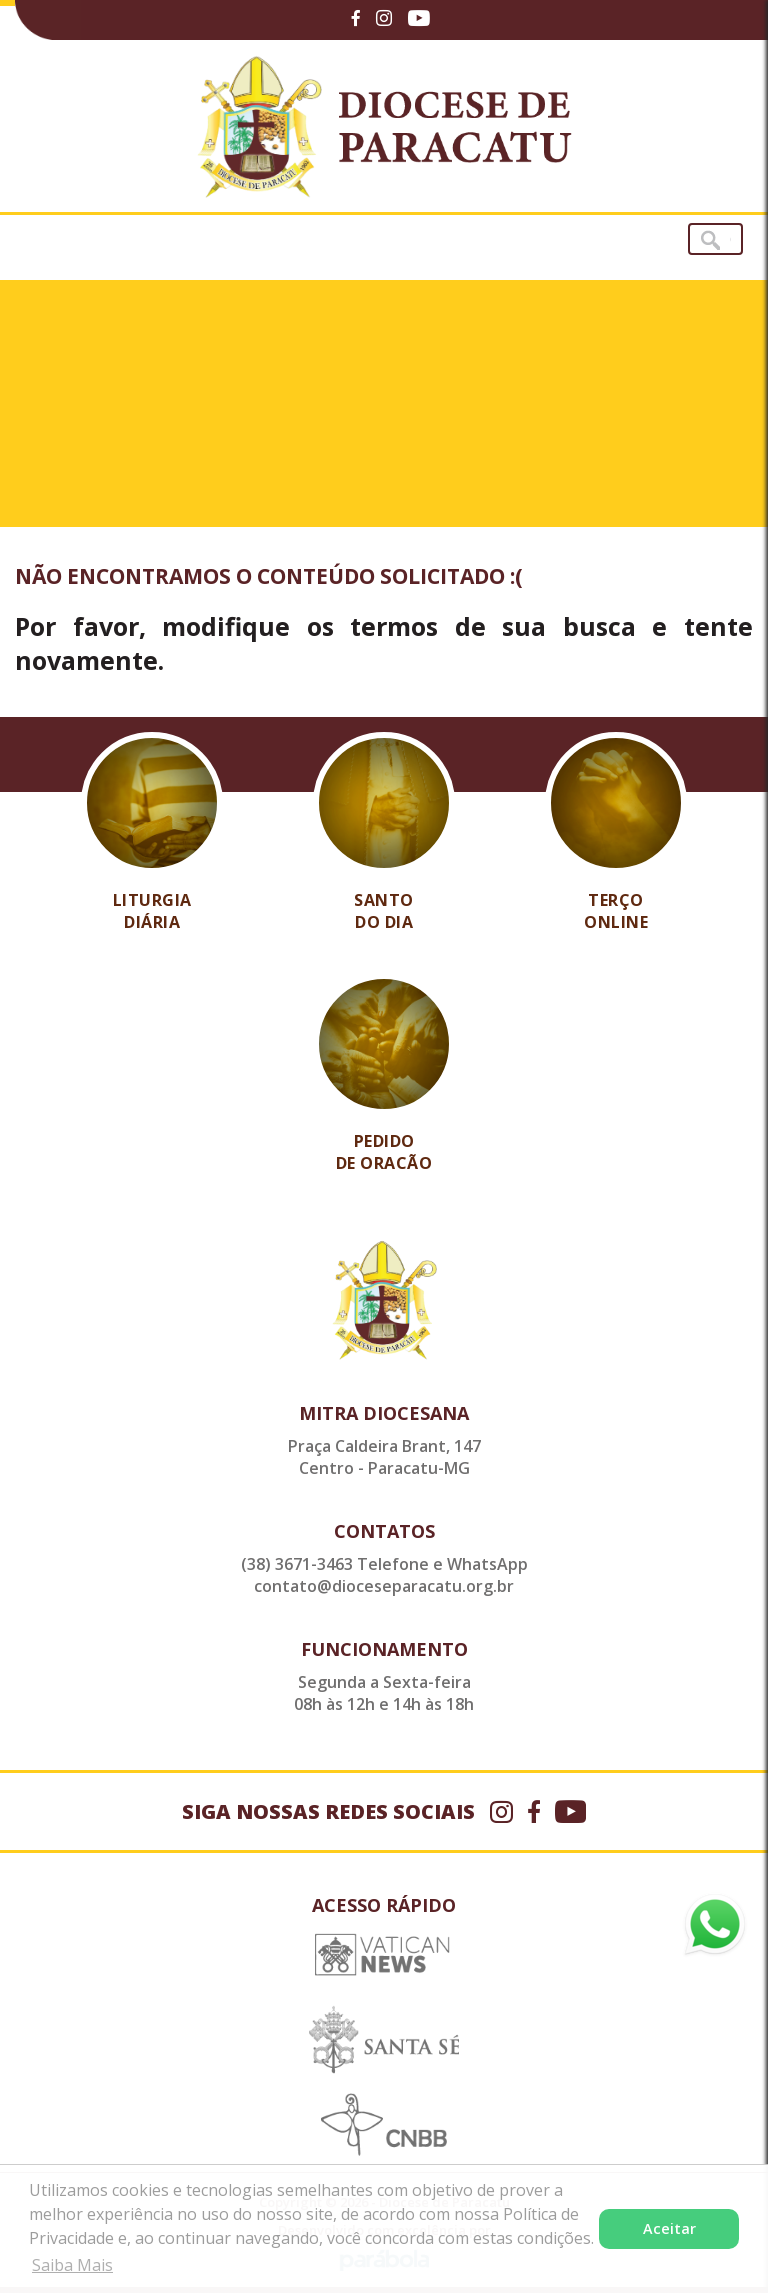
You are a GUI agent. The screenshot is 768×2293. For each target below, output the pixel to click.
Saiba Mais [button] (72, 2265)
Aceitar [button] (669, 2228)
